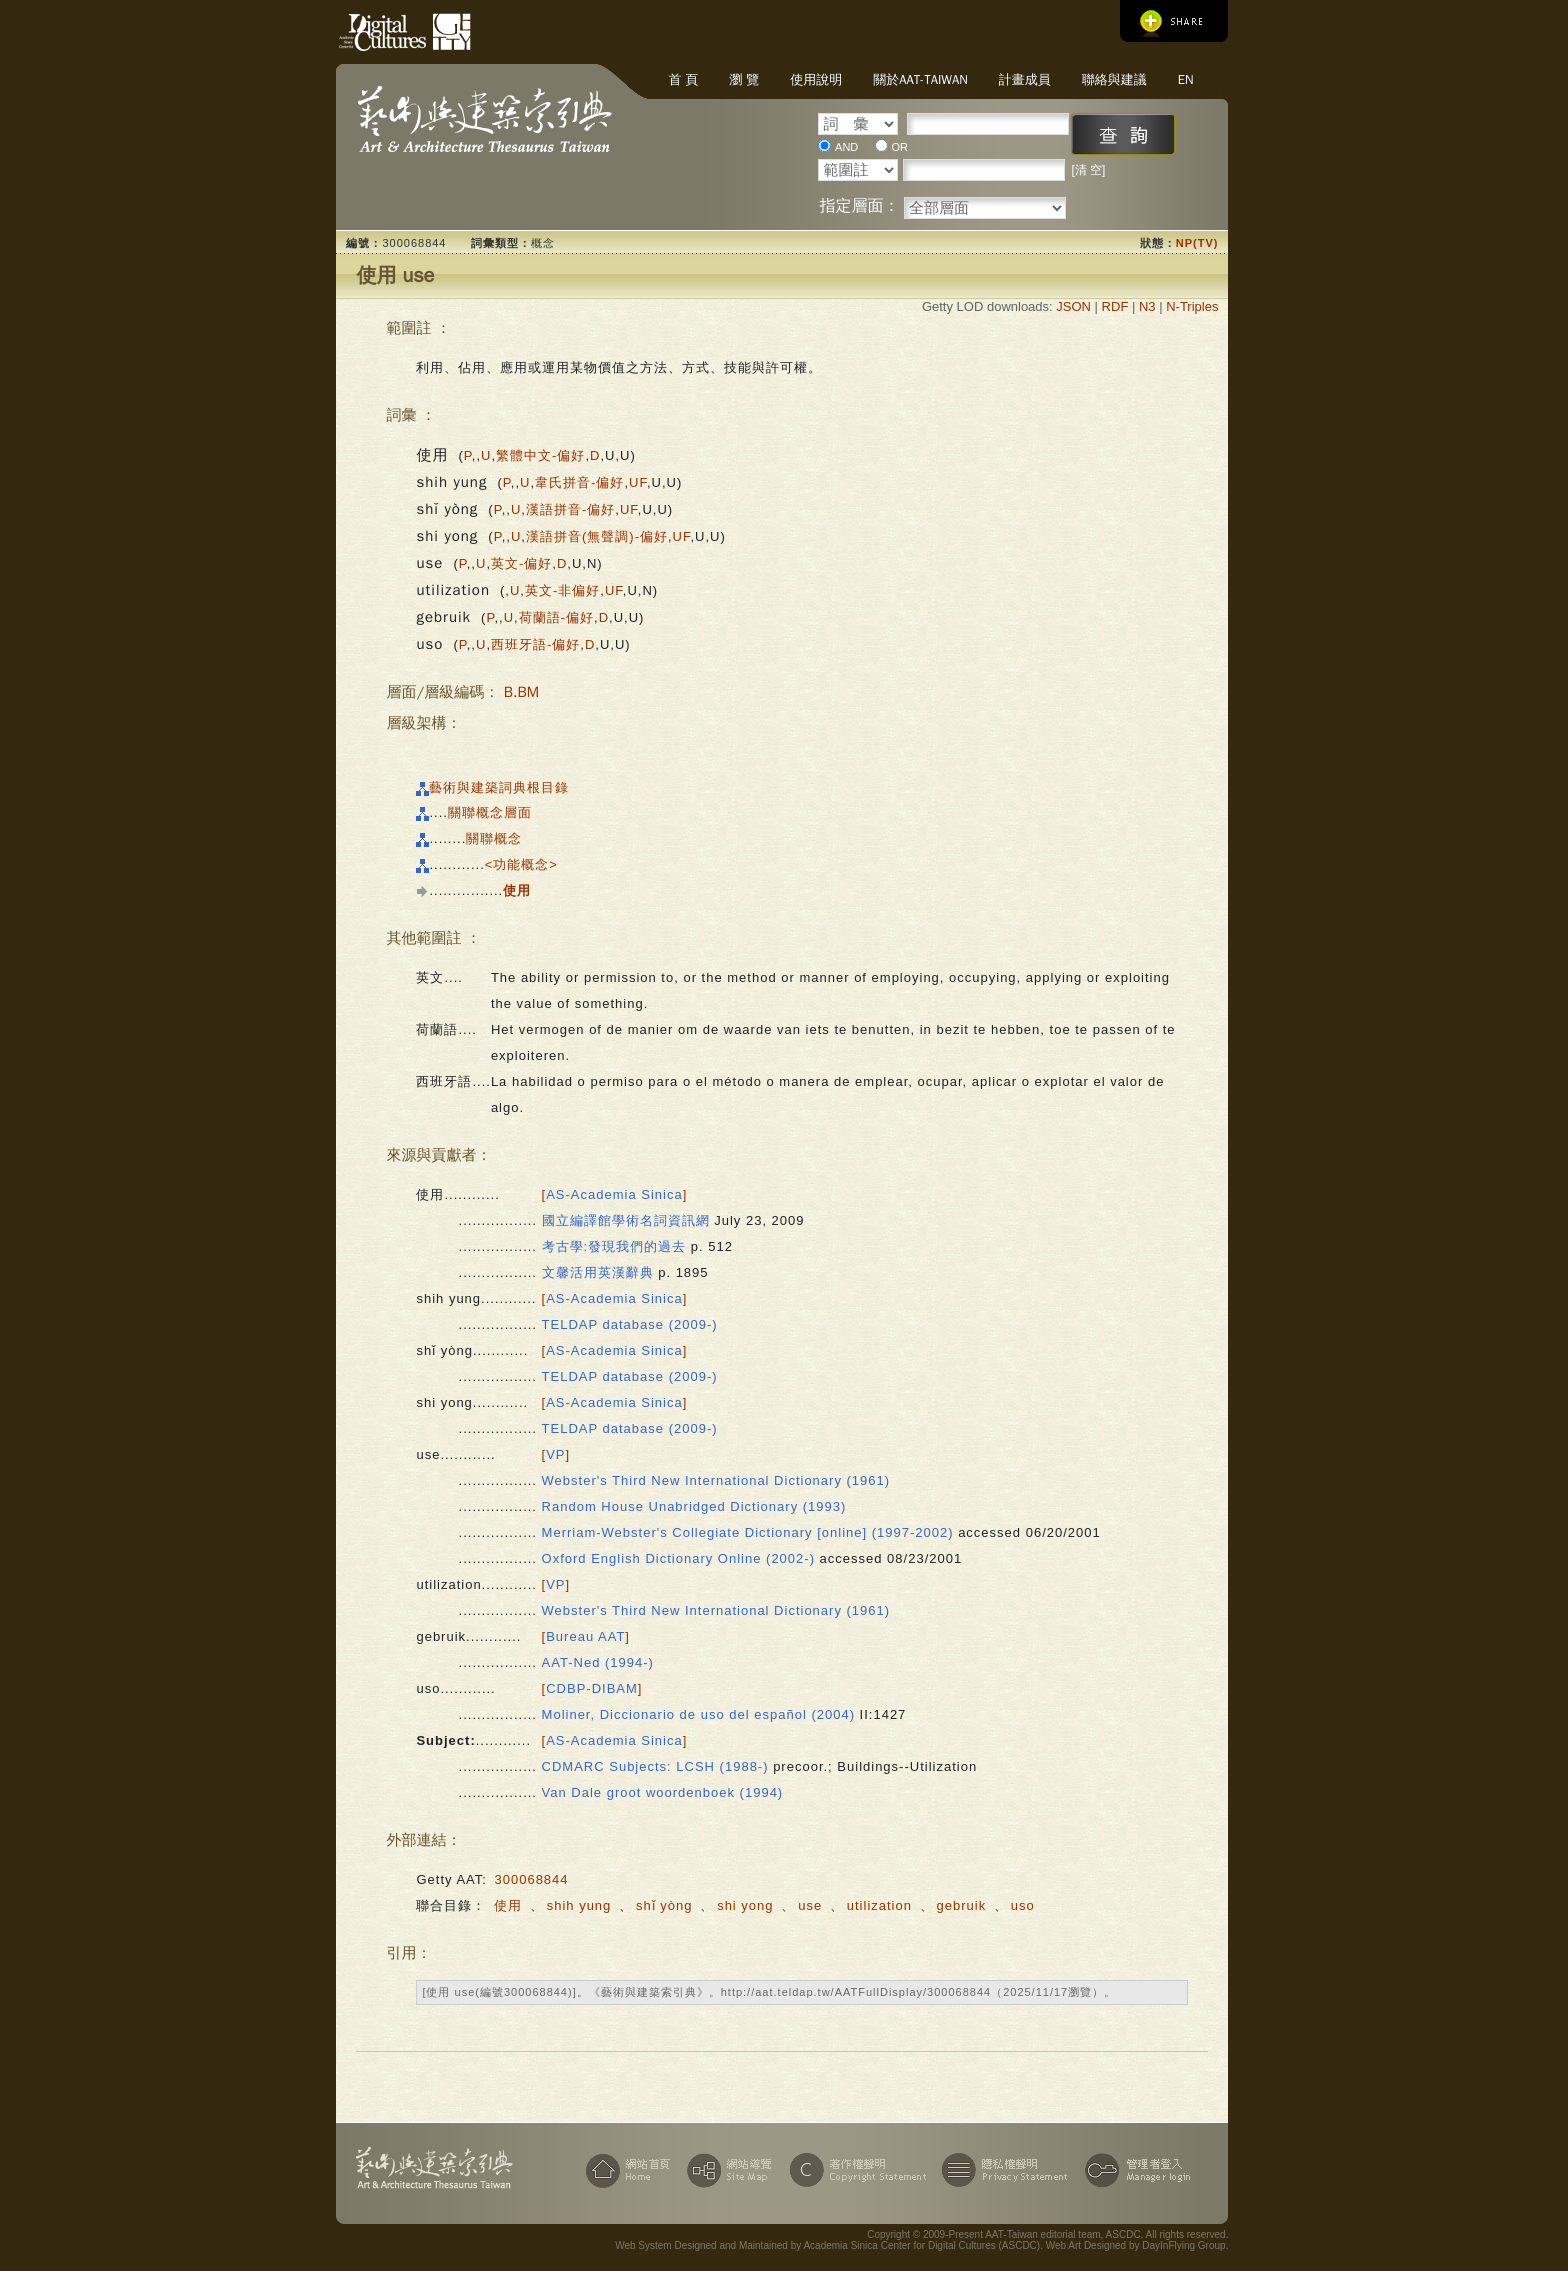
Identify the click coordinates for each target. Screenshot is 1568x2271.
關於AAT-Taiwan (920, 79)
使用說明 (816, 79)
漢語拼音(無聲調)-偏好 (597, 536)
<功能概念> (521, 864)
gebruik (962, 1905)
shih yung (579, 1905)
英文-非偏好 (562, 590)
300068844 (531, 1879)
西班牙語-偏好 (535, 644)
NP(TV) (1197, 243)
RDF (1115, 306)
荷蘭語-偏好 (556, 617)
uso (1023, 1905)
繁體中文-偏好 (540, 455)
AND (846, 147)
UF (638, 482)
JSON (1073, 306)
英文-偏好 (521, 563)
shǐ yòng (664, 1905)
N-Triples (1192, 306)
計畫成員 (1025, 79)
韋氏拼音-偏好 (579, 482)
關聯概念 (494, 838)
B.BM (521, 692)
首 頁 (683, 79)
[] (615, 1194)
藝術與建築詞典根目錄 (499, 787)
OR (900, 147)
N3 (1147, 306)
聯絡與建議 (1114, 79)
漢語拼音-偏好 (570, 509)
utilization (879, 1905)
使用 (508, 1905)
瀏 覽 (744, 79)
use (810, 1905)
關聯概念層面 (490, 812)
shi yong (745, 1905)
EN (1186, 79)
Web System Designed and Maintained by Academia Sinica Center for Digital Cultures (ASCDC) (827, 2245)
